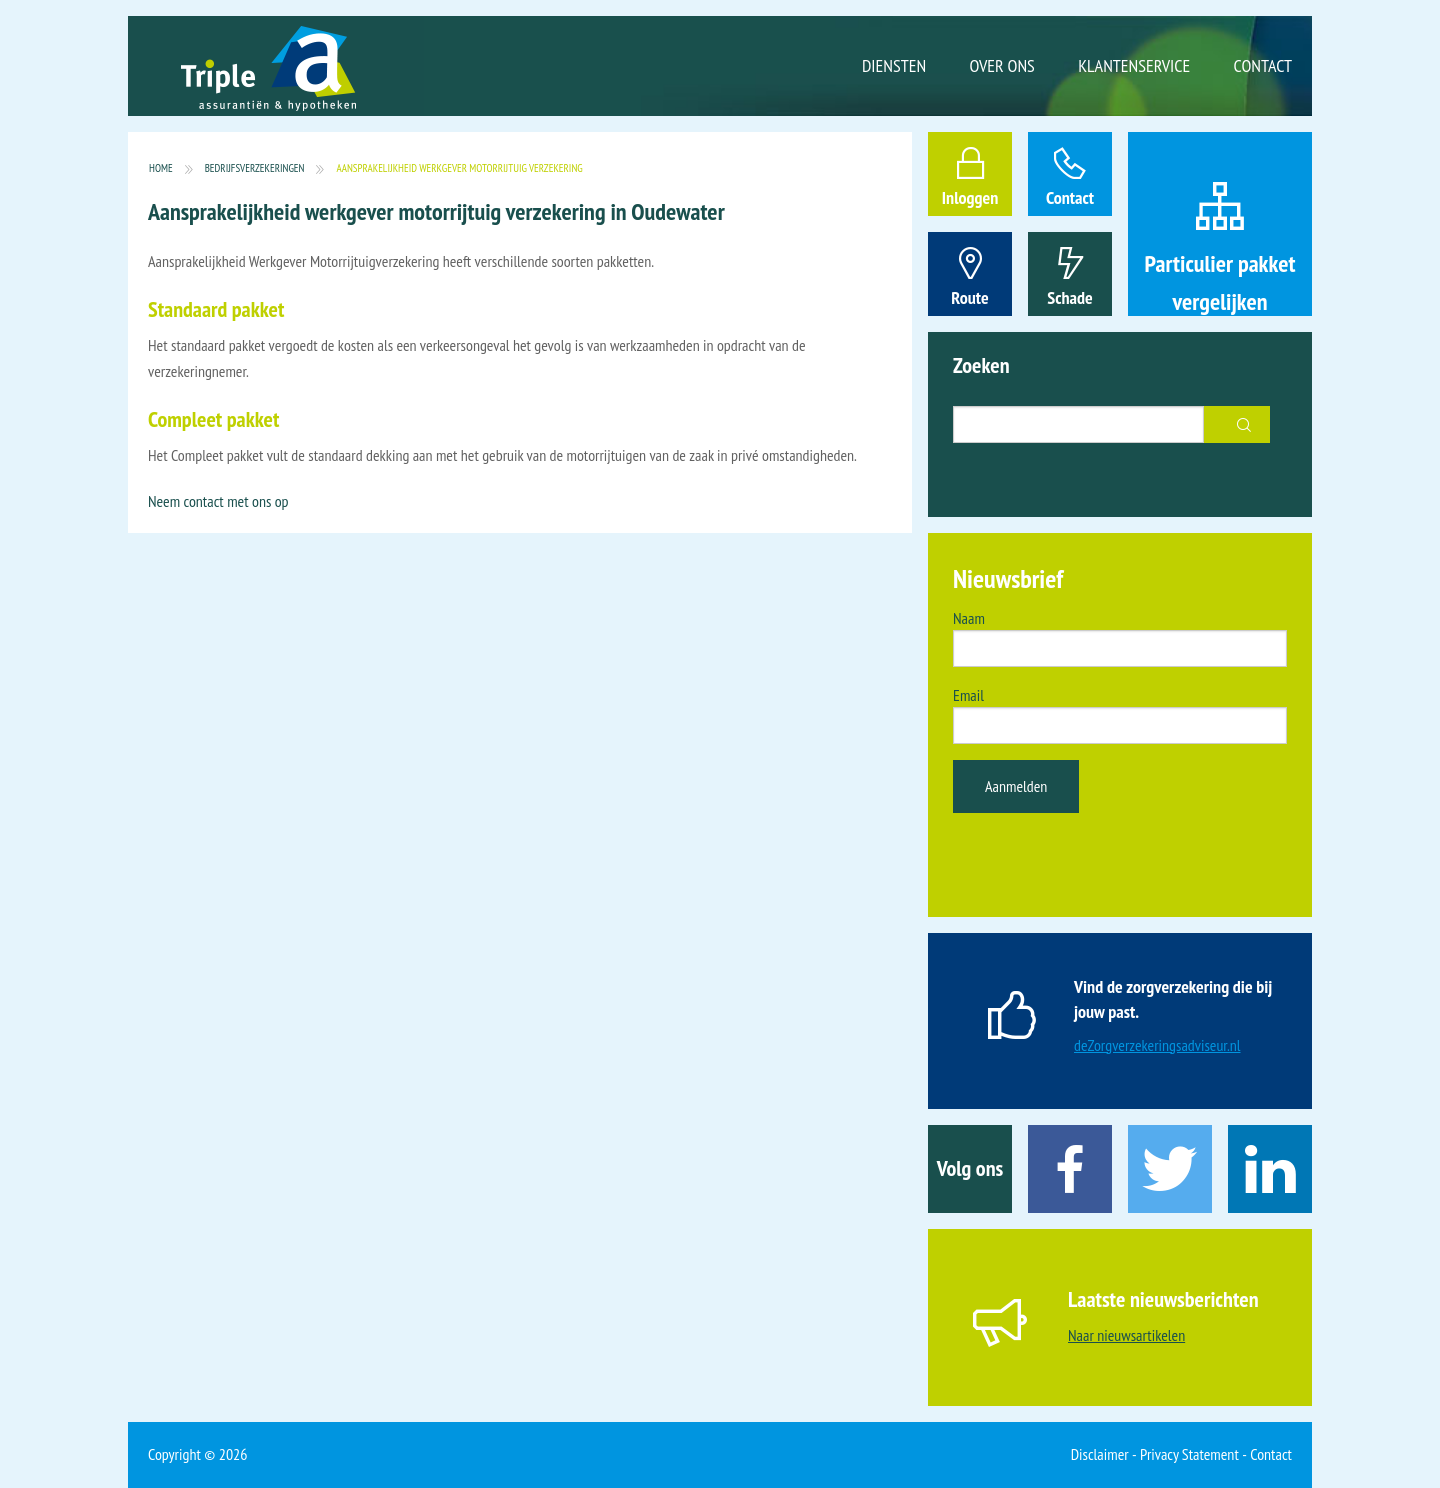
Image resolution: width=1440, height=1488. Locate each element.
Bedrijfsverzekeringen (255, 168)
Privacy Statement (1189, 1454)
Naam (969, 618)
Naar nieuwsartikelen (1126, 1335)
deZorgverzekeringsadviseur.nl (1157, 1045)
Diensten (894, 65)
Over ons (1002, 65)
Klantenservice (1134, 65)
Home (161, 168)
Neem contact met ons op (218, 501)
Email (968, 695)
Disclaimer (1100, 1454)
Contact (1263, 65)
